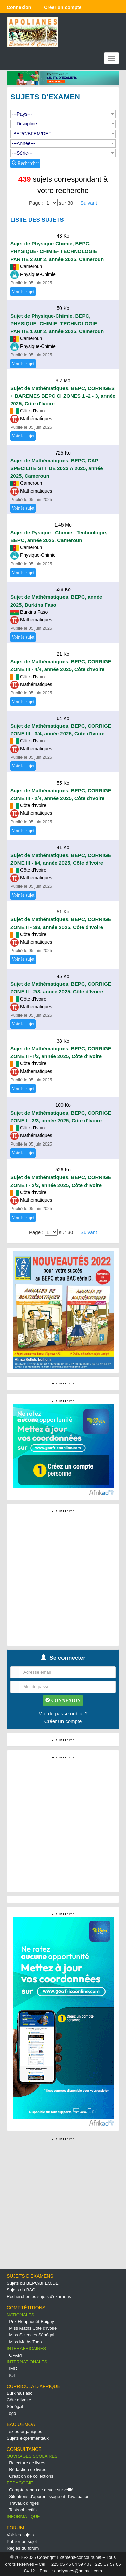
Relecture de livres (27, 2462)
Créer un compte (63, 1721)
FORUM (15, 2527)
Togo (11, 2413)
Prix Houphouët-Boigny (31, 2321)
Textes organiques (24, 2431)
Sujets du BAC (21, 2289)
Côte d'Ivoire (19, 2399)
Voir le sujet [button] (23, 291)
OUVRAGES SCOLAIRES (32, 2456)
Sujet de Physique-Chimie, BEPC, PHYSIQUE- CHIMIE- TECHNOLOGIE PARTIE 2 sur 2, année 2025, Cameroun (57, 251)
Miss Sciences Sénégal (31, 2334)
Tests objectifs (23, 2509)
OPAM (15, 2355)
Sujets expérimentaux (28, 2438)
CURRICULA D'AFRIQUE (33, 2386)
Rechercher (25, 163)
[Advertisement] (63, 1577)
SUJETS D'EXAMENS (30, 2276)
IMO (13, 2368)
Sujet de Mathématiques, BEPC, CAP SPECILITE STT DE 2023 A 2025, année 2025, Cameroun (56, 468)
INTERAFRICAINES (26, 2348)
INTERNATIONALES (27, 2361)
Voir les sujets (20, 2534)
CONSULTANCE (24, 2449)
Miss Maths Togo (25, 2341)
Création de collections (31, 2476)
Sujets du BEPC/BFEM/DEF (34, 2283)
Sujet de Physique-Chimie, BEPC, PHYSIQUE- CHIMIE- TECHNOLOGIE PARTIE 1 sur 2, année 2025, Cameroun (57, 323)
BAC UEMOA (21, 2424)
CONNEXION (63, 1700)
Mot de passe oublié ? (63, 1713)
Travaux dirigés (24, 2503)
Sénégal (15, 2406)
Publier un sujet (22, 2541)
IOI (12, 2375)
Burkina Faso (20, 2393)
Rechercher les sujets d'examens (39, 2296)
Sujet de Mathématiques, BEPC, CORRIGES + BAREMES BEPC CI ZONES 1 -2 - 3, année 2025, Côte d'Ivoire (62, 395)
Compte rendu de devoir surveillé (41, 2489)
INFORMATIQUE (23, 2516)
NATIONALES (20, 2314)
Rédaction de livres (27, 2469)
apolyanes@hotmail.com (78, 2570)
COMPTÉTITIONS (26, 2307)
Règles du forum (23, 2548)
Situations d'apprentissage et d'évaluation (49, 2496)
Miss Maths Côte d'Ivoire (33, 2328)
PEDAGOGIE (20, 2483)
